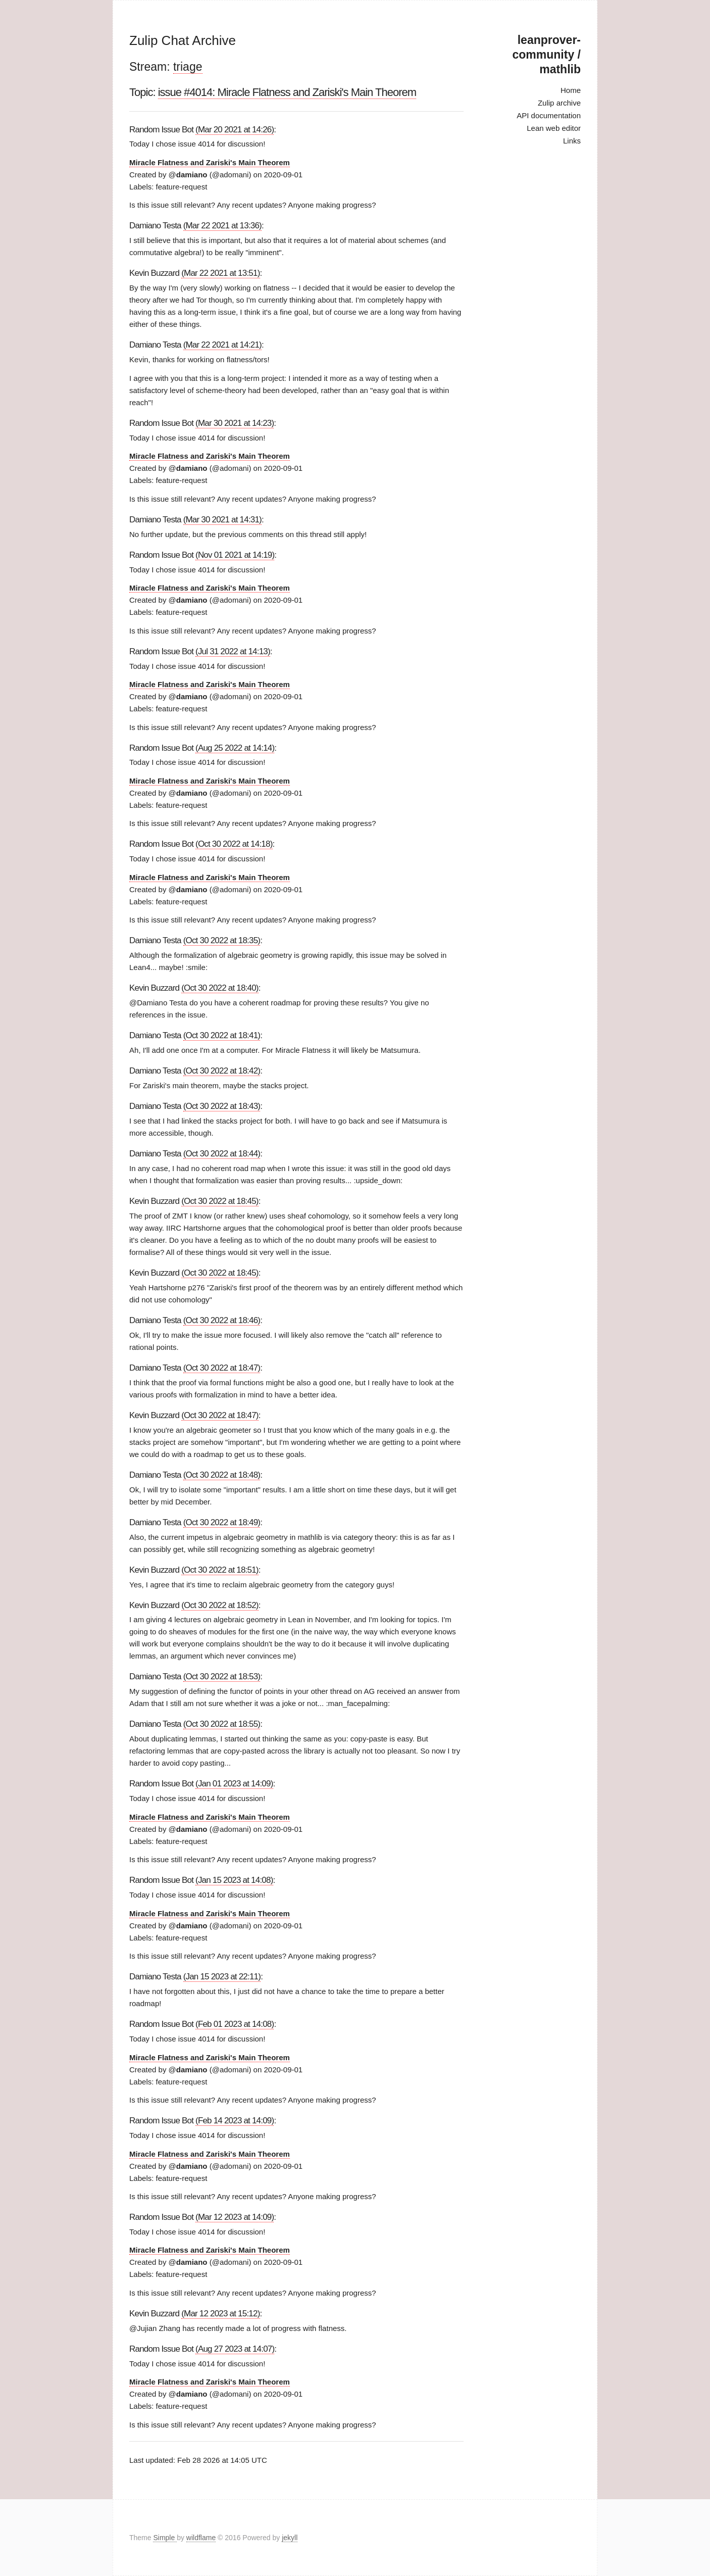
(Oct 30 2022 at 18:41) (222, 1035)
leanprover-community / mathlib (547, 54)
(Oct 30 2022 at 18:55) (222, 1724)
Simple (165, 2538)
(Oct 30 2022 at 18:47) (222, 1368)
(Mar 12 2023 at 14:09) (234, 2217)
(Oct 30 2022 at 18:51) (220, 1570)
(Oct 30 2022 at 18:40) (220, 988)
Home (571, 90)
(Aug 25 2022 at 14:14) (234, 748)
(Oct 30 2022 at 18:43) (222, 1106)
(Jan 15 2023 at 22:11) (222, 1976)
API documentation (549, 115)
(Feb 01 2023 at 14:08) (234, 2024)
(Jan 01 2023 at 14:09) (234, 1783)
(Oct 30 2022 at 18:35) (222, 940)
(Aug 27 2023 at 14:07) (234, 2349)
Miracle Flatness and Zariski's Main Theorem (209, 162)
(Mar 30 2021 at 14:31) (222, 519)
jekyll (289, 2538)
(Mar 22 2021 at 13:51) (220, 273)
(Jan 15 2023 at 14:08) (234, 1880)
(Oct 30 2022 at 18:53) (222, 1676)
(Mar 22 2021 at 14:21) (222, 345)
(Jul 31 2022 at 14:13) (232, 651)
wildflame (201, 2538)
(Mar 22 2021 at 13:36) (222, 225)
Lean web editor (554, 128)
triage (187, 66)
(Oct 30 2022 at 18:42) (222, 1071)
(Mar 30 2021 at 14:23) (234, 423)
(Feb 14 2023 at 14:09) (234, 2120)
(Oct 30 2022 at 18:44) (222, 1153)
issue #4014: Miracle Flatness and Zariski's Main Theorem (287, 92)
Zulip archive (559, 103)
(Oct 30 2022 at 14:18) (234, 844)
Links (572, 140)
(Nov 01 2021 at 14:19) (234, 555)
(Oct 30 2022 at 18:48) (222, 1475)
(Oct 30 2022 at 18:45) (220, 1201)
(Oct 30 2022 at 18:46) (222, 1320)
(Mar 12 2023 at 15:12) (220, 2313)
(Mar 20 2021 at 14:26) (234, 129)
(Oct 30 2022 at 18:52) (220, 1605)
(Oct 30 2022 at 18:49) (222, 1522)
